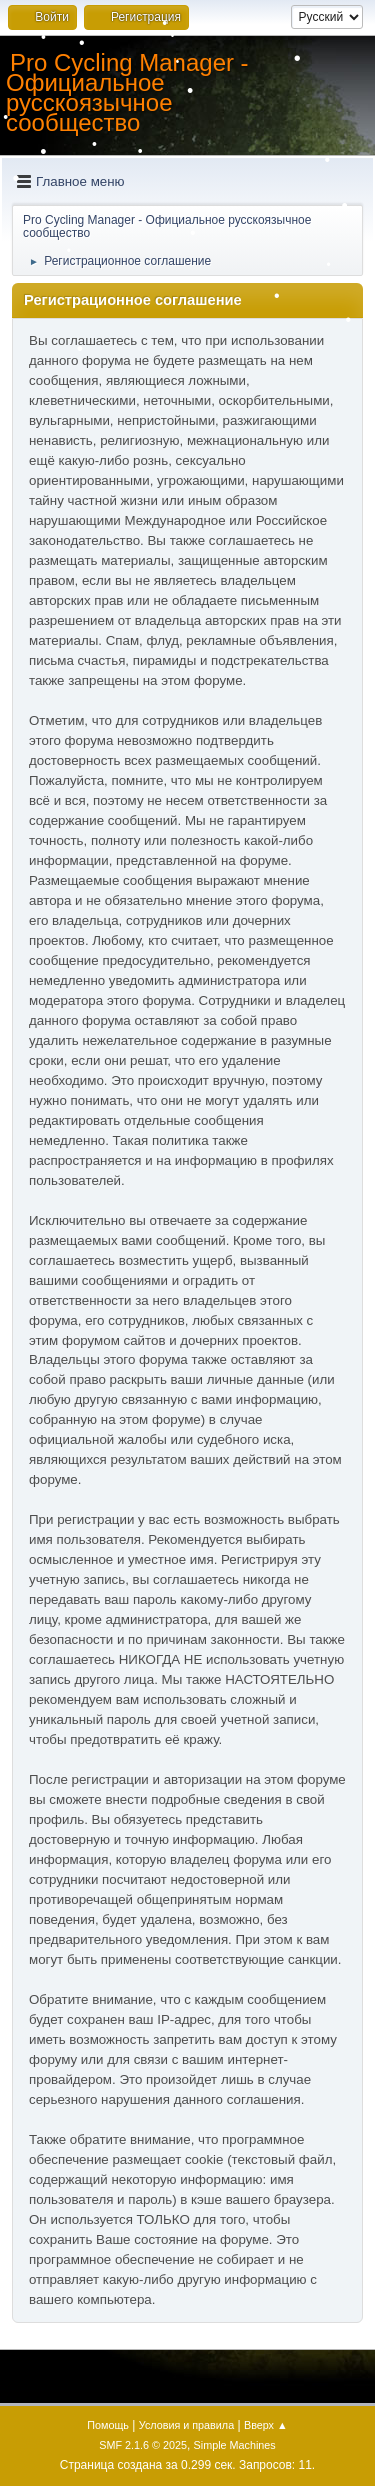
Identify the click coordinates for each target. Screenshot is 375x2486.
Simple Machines (235, 2445)
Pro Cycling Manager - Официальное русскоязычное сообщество (127, 92)
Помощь (108, 2425)
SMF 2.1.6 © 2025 (143, 2445)
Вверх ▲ (266, 2425)
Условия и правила (186, 2425)
